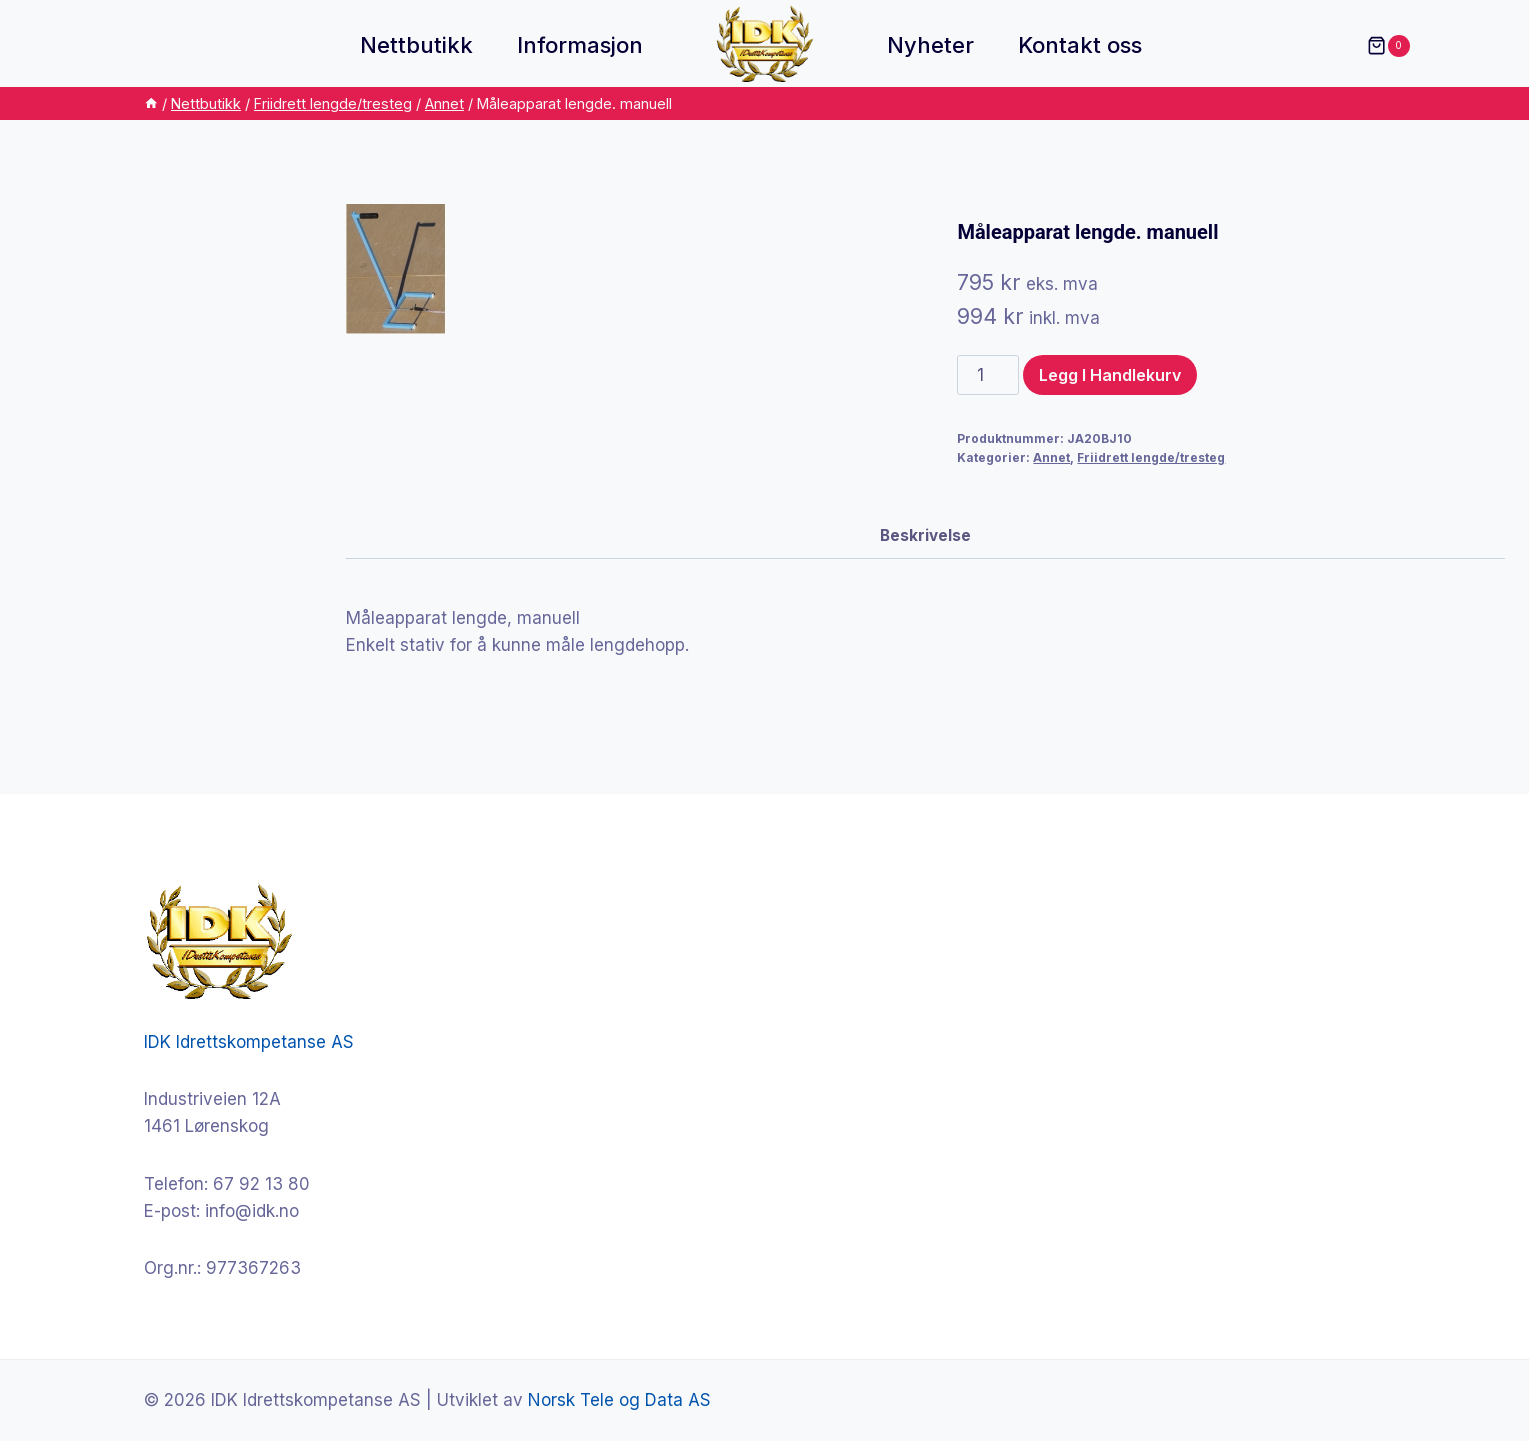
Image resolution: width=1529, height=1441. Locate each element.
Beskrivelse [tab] (925, 535)
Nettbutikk (416, 45)
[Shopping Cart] (1378, 46)
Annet (1051, 457)
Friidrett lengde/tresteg (1151, 457)
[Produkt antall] (988, 375)
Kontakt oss (1080, 45)
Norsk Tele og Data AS (619, 1400)
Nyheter (930, 45)
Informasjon (580, 45)
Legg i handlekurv (1110, 375)
